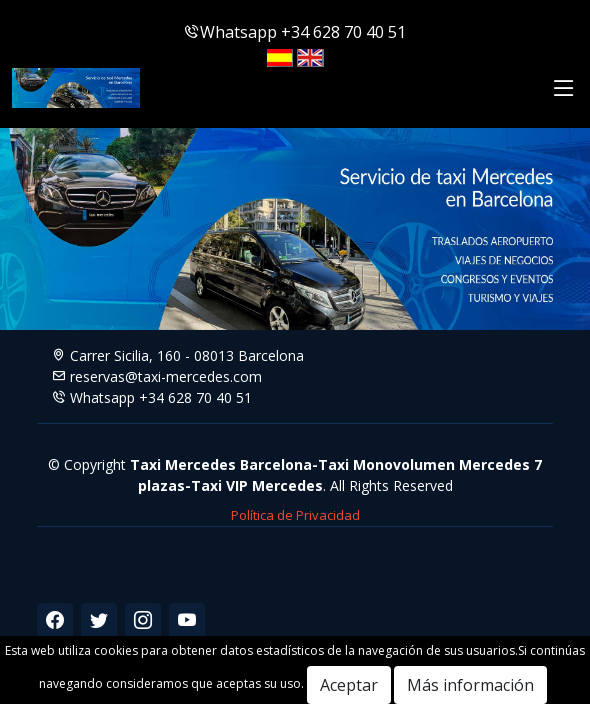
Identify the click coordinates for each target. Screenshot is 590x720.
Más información (470, 685)
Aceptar (349, 685)
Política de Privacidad (295, 515)
